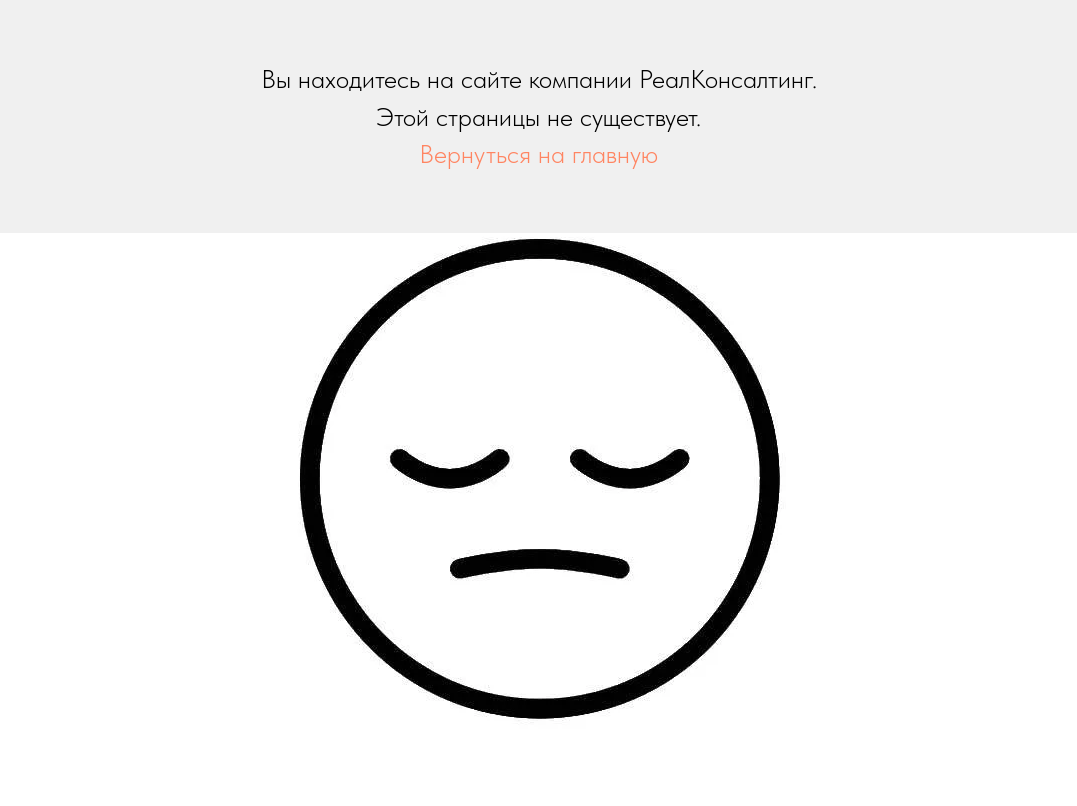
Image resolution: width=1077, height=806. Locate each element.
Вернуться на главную (538, 153)
